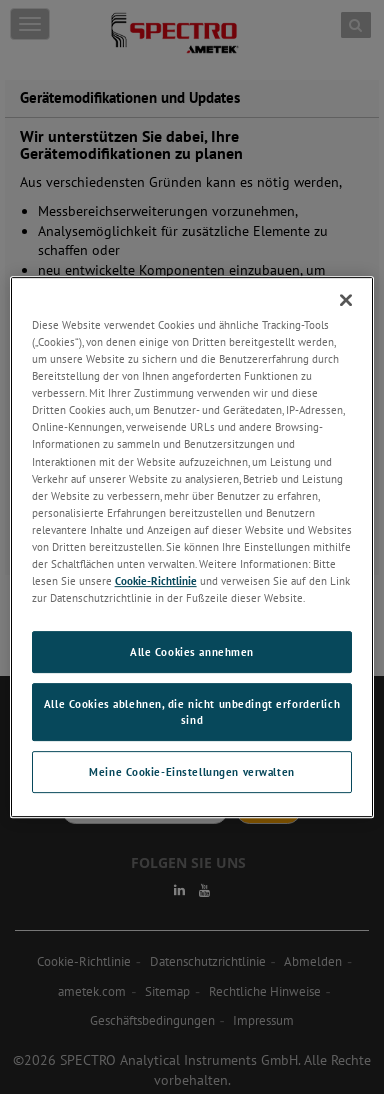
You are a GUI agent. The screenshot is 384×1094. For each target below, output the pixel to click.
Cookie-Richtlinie (156, 580)
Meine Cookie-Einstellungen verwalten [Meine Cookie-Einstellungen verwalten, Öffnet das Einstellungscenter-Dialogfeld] (192, 771)
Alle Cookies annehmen (192, 651)
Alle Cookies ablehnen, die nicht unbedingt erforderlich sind (192, 711)
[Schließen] (346, 300)
